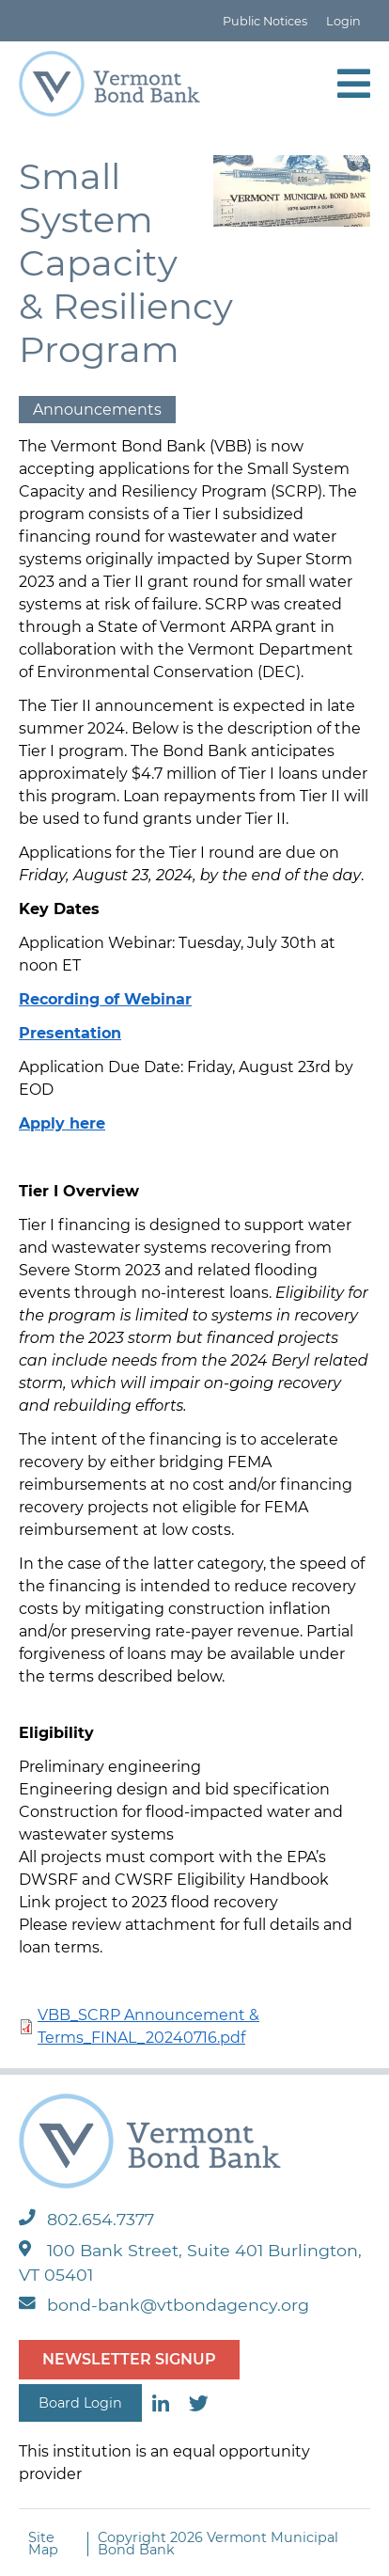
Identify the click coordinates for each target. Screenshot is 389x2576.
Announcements (97, 410)
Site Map (43, 2543)
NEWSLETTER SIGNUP (129, 2359)
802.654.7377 (86, 2219)
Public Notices (265, 21)
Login (343, 21)
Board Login (80, 2402)
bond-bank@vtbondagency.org (164, 2305)
